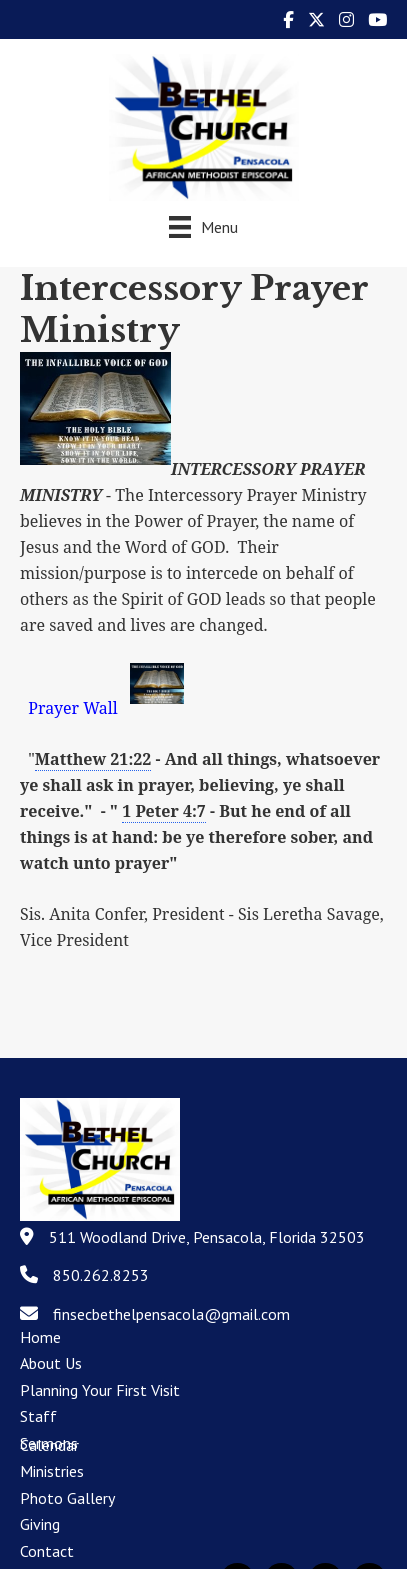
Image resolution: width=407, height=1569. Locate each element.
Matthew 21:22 (93, 759)
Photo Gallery (67, 1498)
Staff (38, 1416)
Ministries (52, 1471)
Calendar (49, 1445)
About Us (51, 1363)
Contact (47, 1551)
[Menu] (203, 226)
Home (40, 1337)
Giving (40, 1524)
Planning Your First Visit (100, 1390)
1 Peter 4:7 (164, 811)
